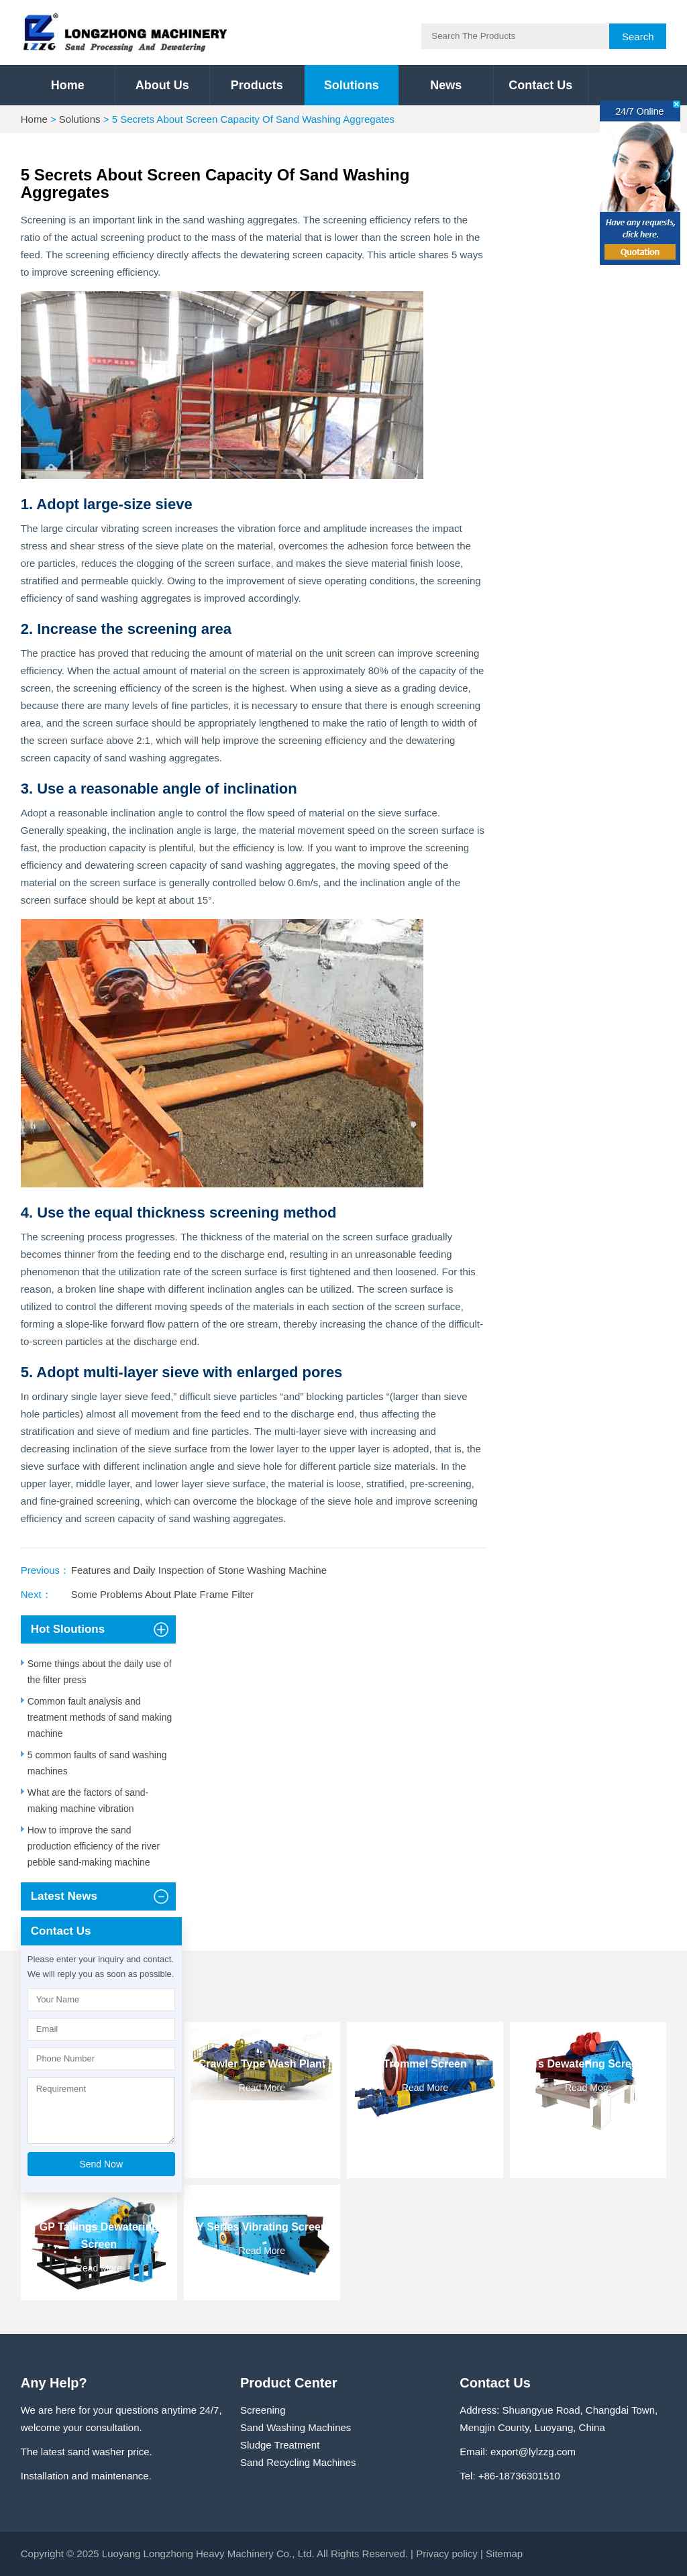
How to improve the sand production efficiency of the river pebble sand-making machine (94, 1846)
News (446, 85)
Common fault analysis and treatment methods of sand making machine (100, 1717)
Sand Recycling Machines (298, 2462)
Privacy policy (447, 2553)
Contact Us (540, 85)
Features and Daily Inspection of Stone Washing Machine (199, 1570)
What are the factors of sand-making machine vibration (88, 1800)
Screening (263, 2410)
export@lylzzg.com (533, 2451)
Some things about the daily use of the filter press (100, 1671)
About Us (162, 85)
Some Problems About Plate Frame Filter (162, 1594)
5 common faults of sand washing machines (97, 1763)
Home (68, 85)
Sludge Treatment (279, 2445)
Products (257, 85)
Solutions (351, 85)
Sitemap (504, 2553)
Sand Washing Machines (295, 2427)
